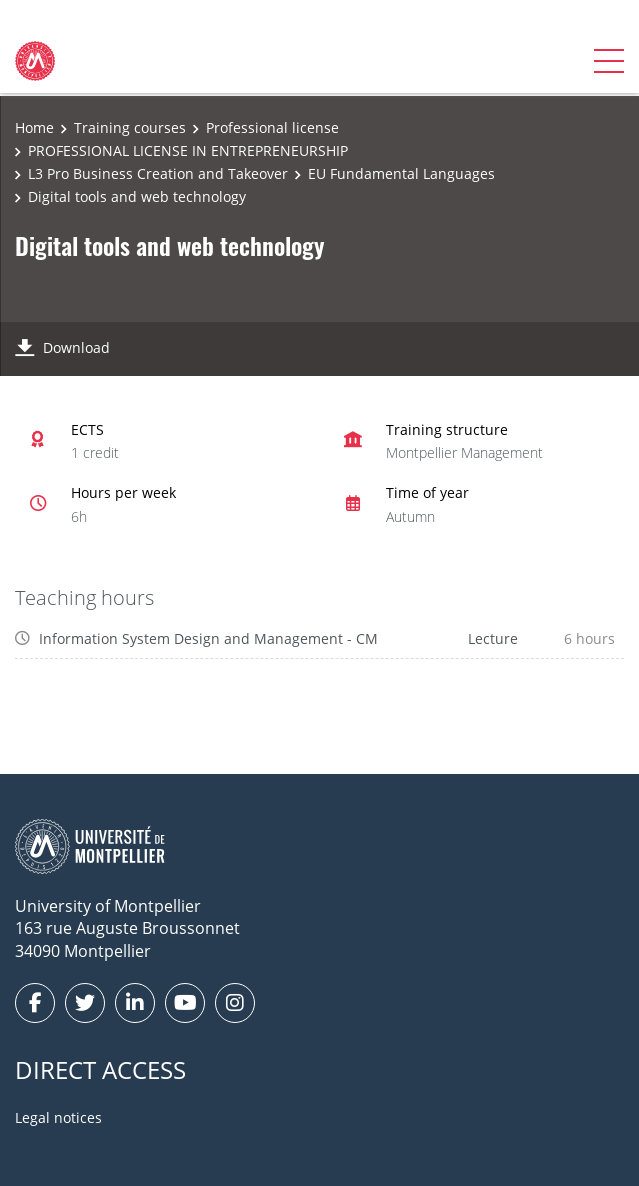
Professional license (272, 127)
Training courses (130, 127)
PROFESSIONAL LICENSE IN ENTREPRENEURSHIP (188, 150)
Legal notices (58, 1117)
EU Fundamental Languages (401, 173)
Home (34, 127)
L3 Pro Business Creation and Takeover (158, 173)
